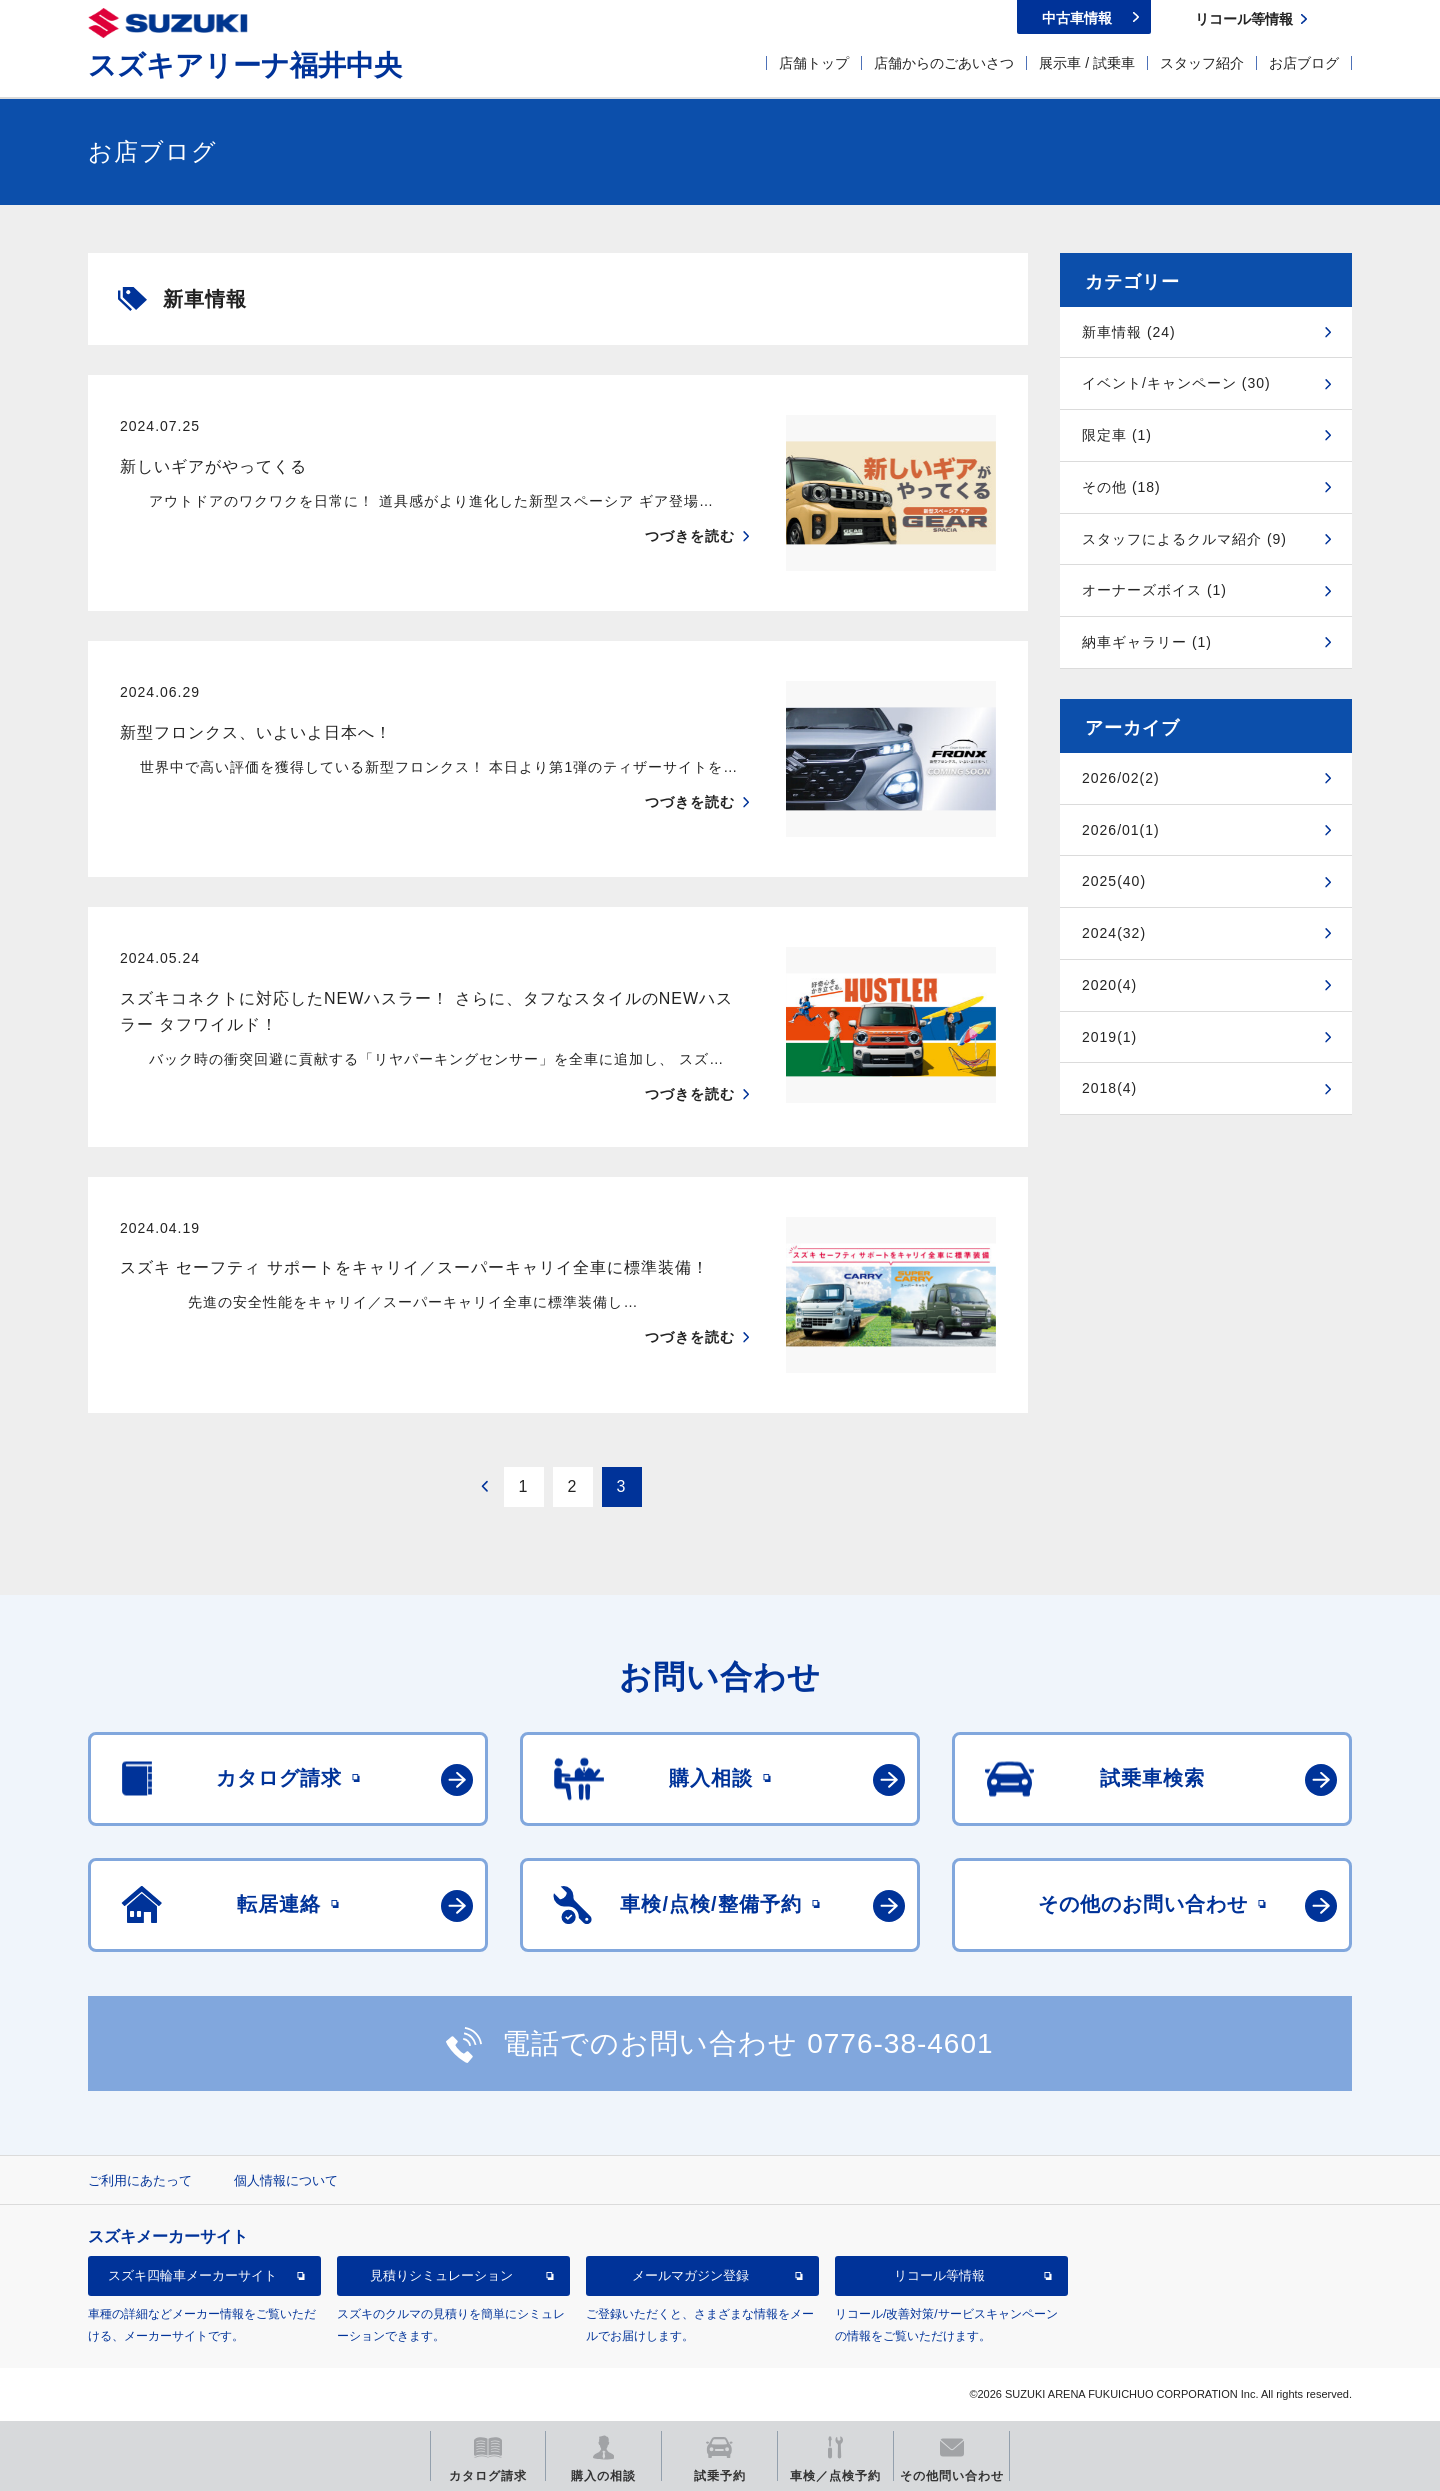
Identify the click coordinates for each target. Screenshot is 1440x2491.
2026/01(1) (1121, 830)
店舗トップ (814, 63)
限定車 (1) (1117, 435)
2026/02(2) (1121, 778)
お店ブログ (1304, 63)
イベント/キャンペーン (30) (1176, 383)
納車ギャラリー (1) (1147, 642)
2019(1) (1109, 1037)
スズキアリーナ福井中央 (245, 65)
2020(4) (1109, 985)
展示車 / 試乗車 (1087, 63)
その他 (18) (1121, 487)
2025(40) (1114, 881)
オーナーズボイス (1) (1154, 590)
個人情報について (286, 2180)
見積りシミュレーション (441, 2275)
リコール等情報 (939, 2275)
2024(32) (1114, 933)
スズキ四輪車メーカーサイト (192, 2275)
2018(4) (1109, 1088)
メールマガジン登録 (690, 2275)
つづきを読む (690, 536)
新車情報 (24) (1129, 332)
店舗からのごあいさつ (944, 63)
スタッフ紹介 (1202, 63)
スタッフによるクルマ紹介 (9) (1184, 539)
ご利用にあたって (140, 2180)
